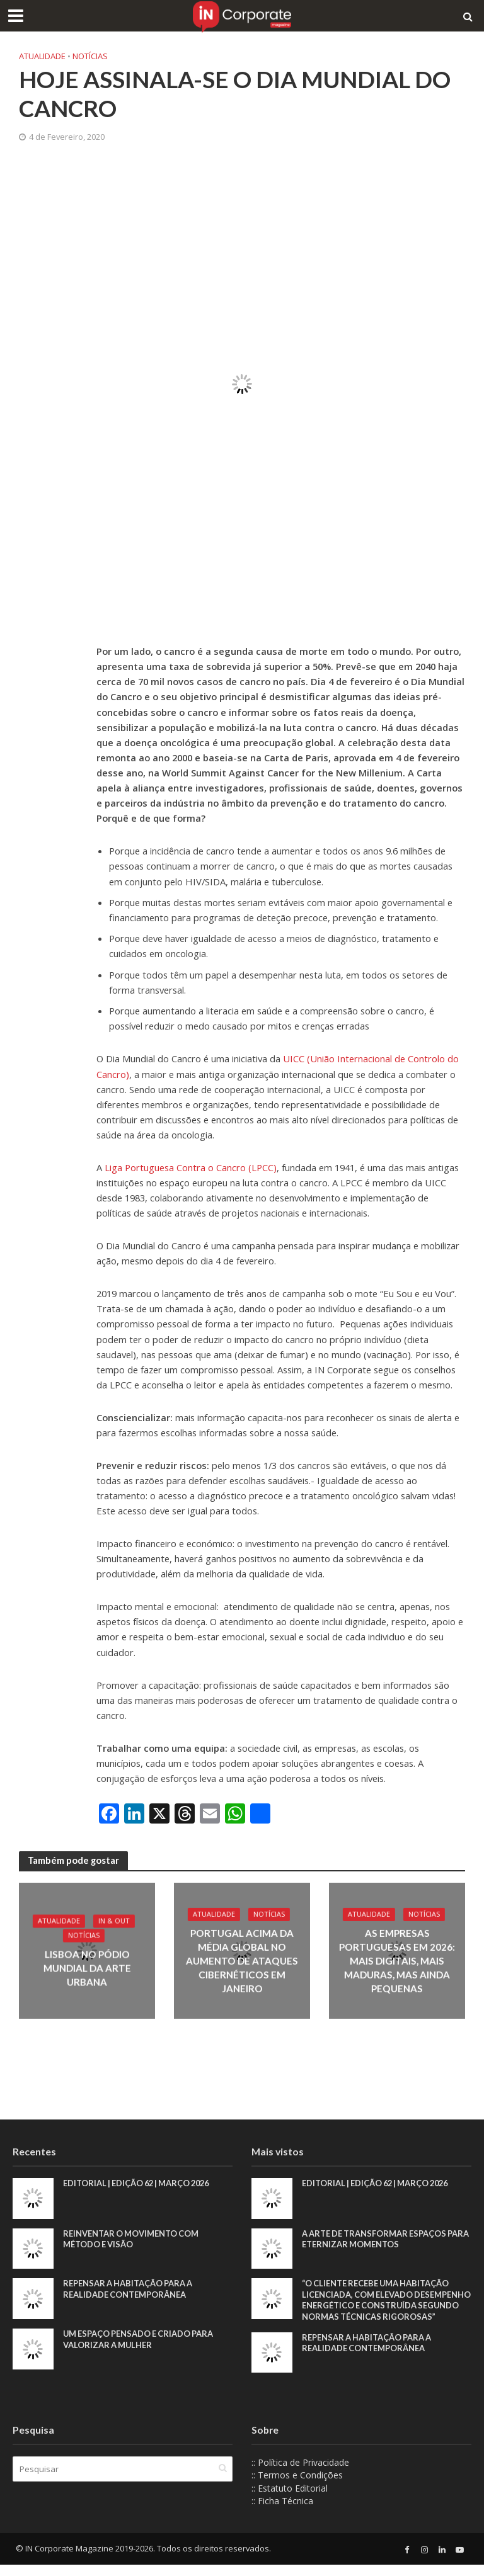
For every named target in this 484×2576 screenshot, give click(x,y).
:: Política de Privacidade (300, 2474)
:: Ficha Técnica (282, 2513)
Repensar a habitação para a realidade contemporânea (129, 2289)
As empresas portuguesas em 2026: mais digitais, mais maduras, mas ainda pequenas (396, 1961)
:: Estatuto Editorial (289, 2499)
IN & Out (114, 1922)
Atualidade (42, 56)
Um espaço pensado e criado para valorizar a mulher (139, 2339)
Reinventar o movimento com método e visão (131, 2239)
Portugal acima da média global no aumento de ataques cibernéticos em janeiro (242, 1961)
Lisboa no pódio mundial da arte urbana (86, 1968)
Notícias (90, 56)
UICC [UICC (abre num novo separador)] (295, 1058)
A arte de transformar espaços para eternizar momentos (375, 2239)
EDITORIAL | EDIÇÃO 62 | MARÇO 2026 (139, 2183)
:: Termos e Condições (297, 2487)
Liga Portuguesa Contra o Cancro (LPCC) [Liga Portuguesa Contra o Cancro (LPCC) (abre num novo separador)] (191, 1167)
